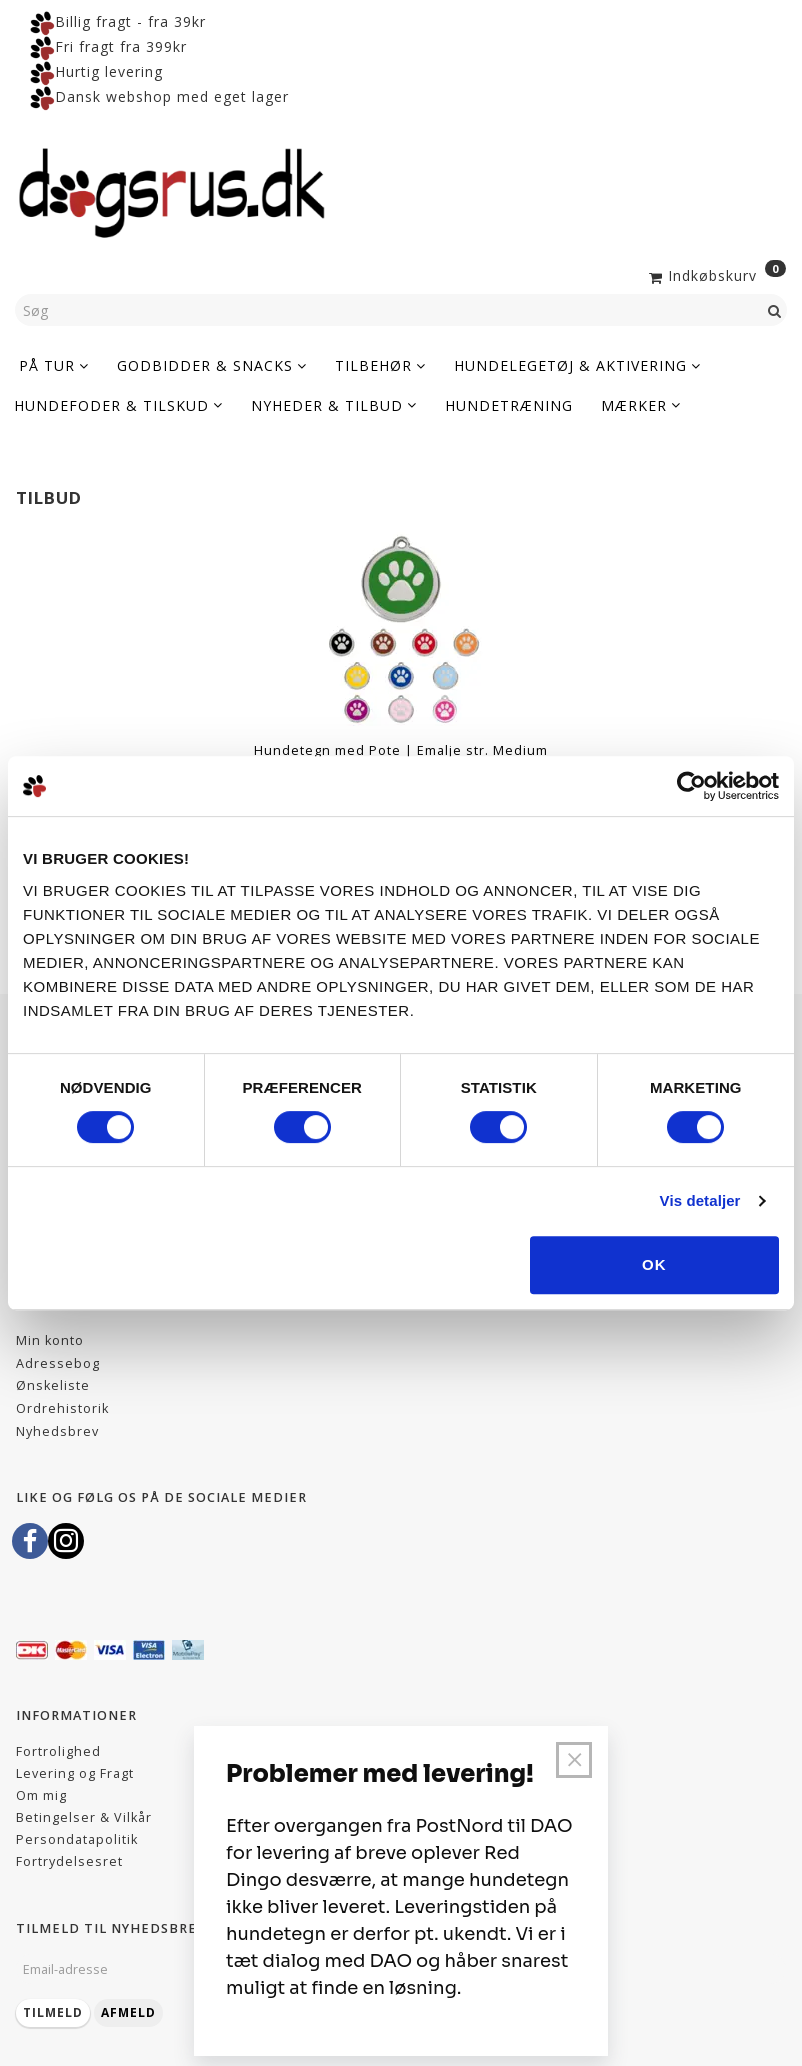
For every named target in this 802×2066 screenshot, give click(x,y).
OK (654, 1264)
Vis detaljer (700, 1200)
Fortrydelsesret (69, 1861)
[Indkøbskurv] (715, 274)
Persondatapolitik (77, 1839)
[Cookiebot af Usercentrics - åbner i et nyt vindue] (691, 786)
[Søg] (775, 310)
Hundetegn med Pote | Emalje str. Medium (401, 750)
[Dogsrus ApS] (172, 190)
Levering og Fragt (75, 1773)
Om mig (41, 1795)
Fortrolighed (58, 1751)
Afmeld (128, 2012)
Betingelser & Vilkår (84, 1817)
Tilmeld (53, 2012)
